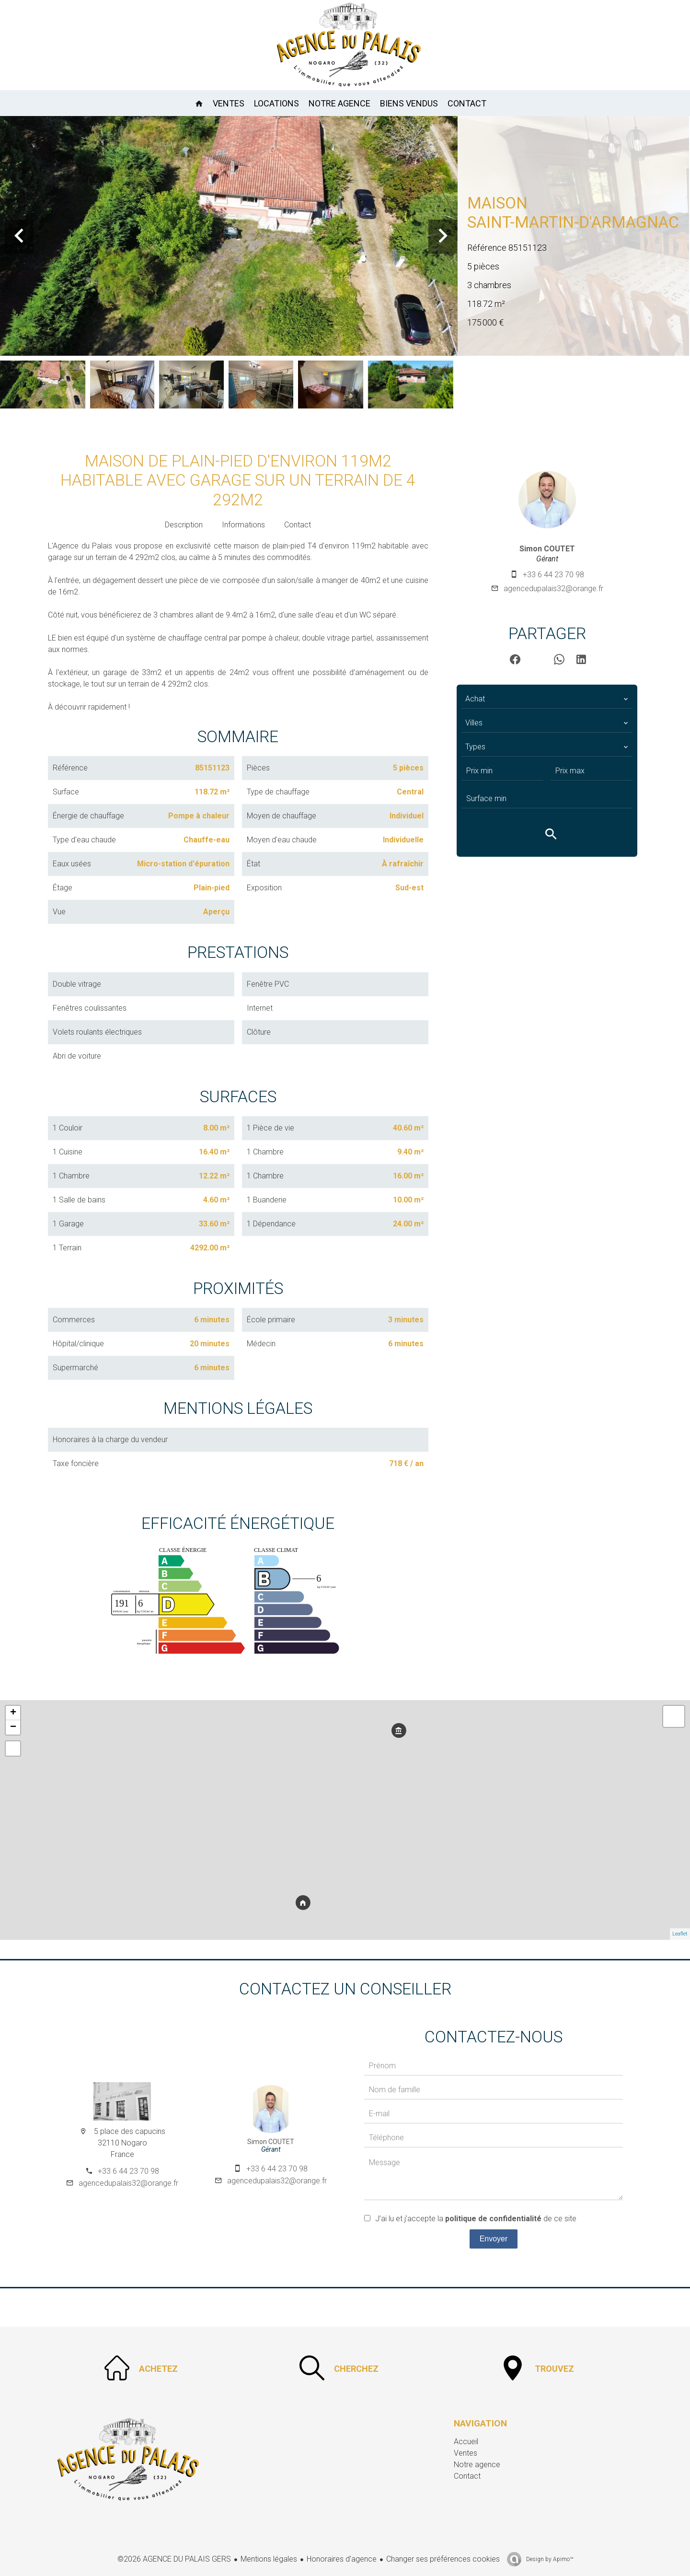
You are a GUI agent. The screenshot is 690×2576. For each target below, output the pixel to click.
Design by (549, 2559)
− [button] (13, 1727)
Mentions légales (269, 2559)
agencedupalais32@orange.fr (553, 588)
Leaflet (680, 1934)
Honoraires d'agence (342, 2559)
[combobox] (546, 699)
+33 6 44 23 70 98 (553, 574)
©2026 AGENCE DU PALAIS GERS (174, 2559)
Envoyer (494, 2239)
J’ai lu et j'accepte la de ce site (475, 2218)
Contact (297, 524)
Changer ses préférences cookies (443, 2559)
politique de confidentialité (493, 2218)
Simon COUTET (547, 548)
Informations (243, 524)
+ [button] (13, 1713)
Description (184, 524)
